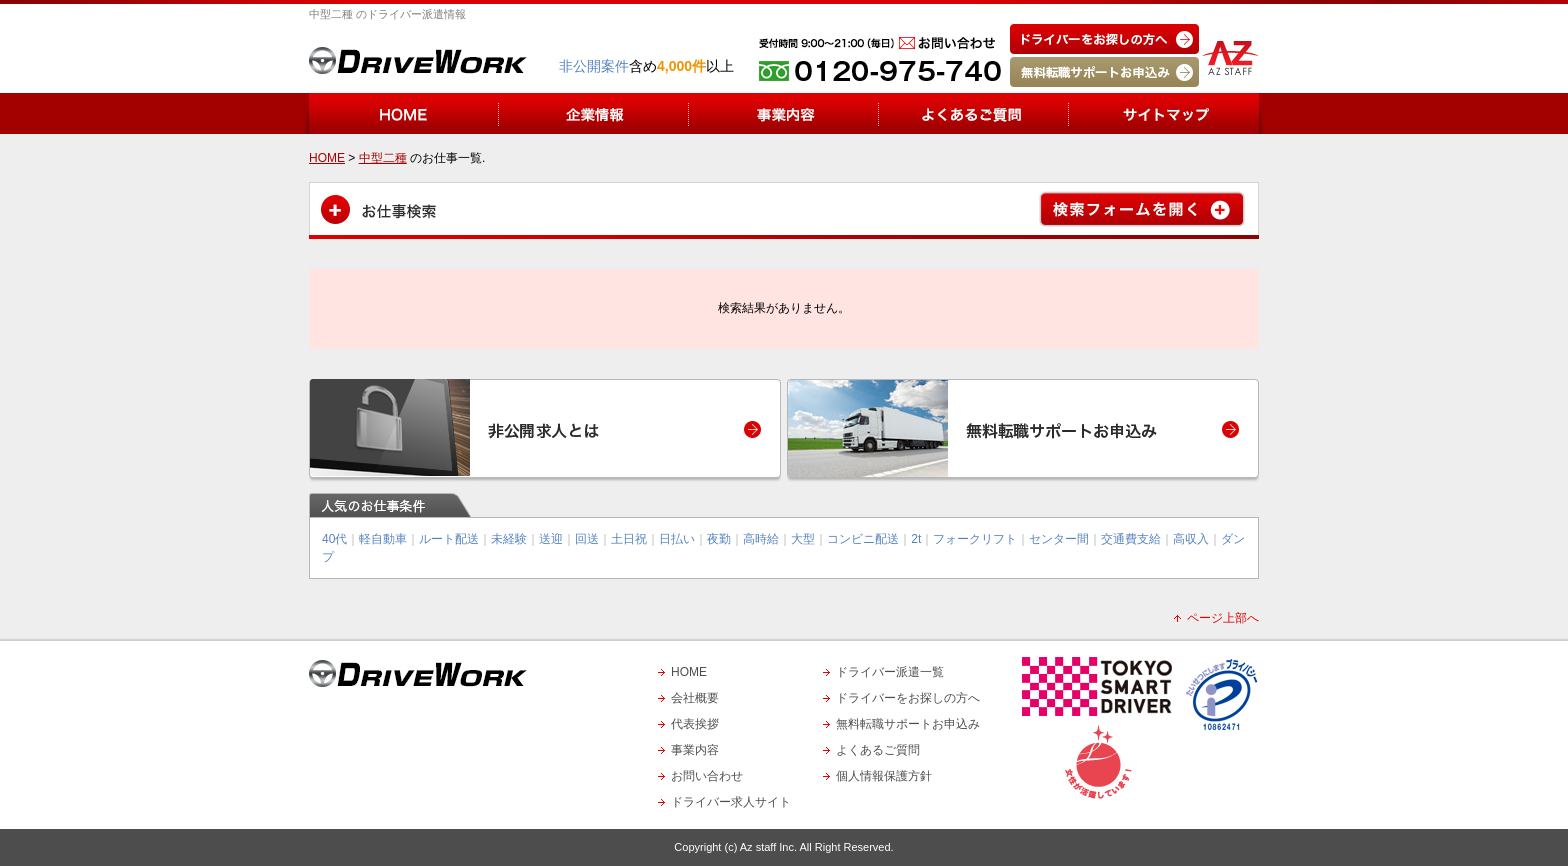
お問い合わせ (707, 776)
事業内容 (695, 750)
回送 (587, 539)
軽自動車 (383, 539)
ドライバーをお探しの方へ (908, 698)
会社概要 (695, 698)
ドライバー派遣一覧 (890, 672)
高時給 (761, 539)
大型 (803, 539)
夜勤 (719, 539)
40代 (334, 539)
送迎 (551, 539)
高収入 (1191, 539)
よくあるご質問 (878, 750)
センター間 (1059, 539)
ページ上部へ (1223, 618)
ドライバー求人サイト (731, 802)
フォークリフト (975, 539)
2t (916, 539)
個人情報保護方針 (884, 776)
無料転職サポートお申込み (908, 724)
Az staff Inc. (768, 847)
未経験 (509, 539)
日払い (677, 539)
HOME (689, 672)
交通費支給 (1131, 539)
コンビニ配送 (863, 539)
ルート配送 (449, 539)
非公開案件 (594, 66)
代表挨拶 (695, 724)
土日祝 (629, 539)
